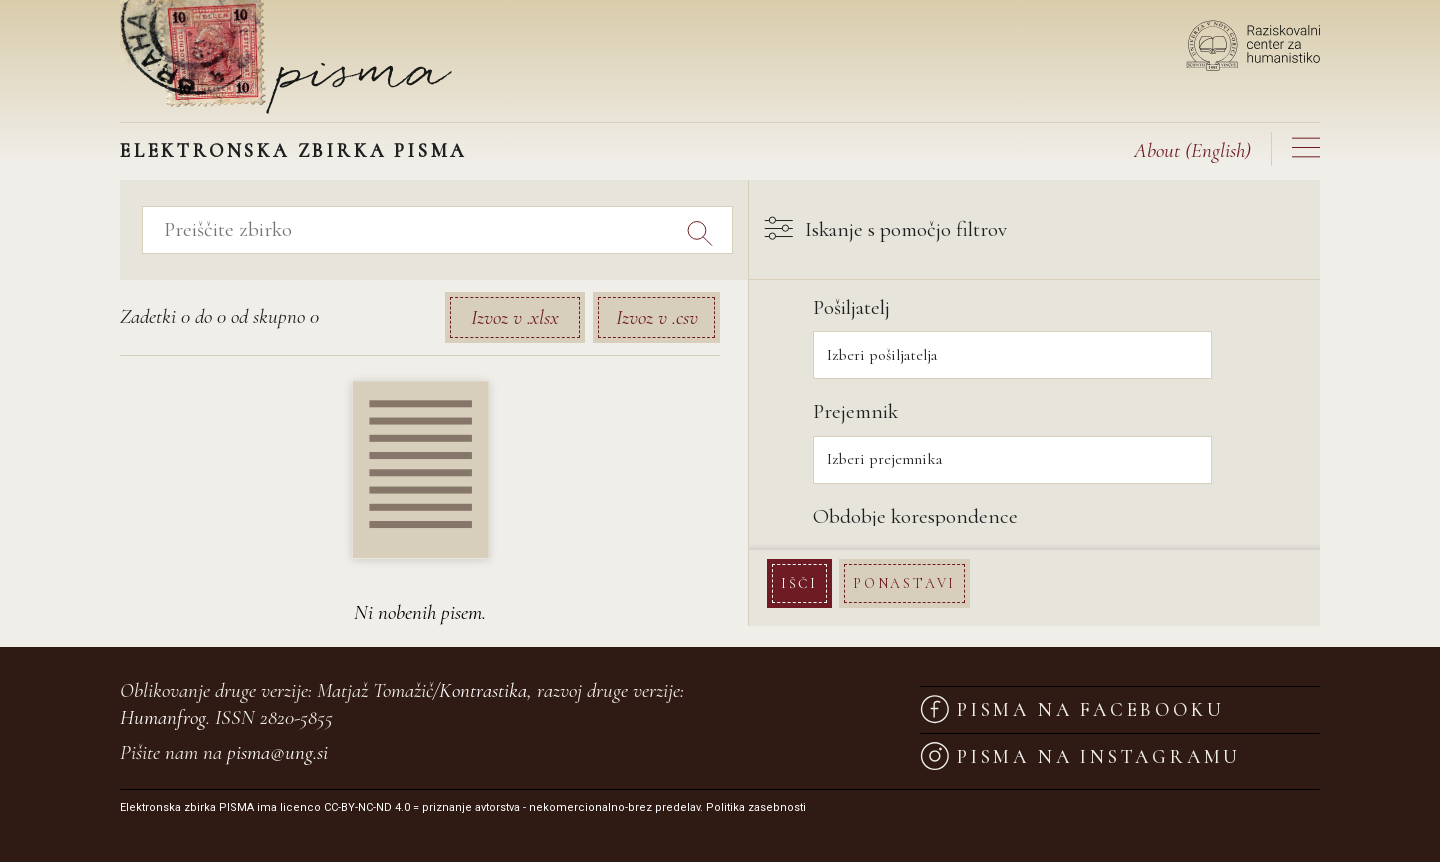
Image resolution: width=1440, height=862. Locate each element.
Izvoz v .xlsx (515, 317)
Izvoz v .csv (657, 317)
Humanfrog (163, 717)
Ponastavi (913, 582)
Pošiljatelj (860, 307)
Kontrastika (483, 690)
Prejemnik (864, 411)
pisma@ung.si (277, 752)
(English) (1192, 150)
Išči (808, 582)
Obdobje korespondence (924, 516)
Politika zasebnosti (756, 807)
